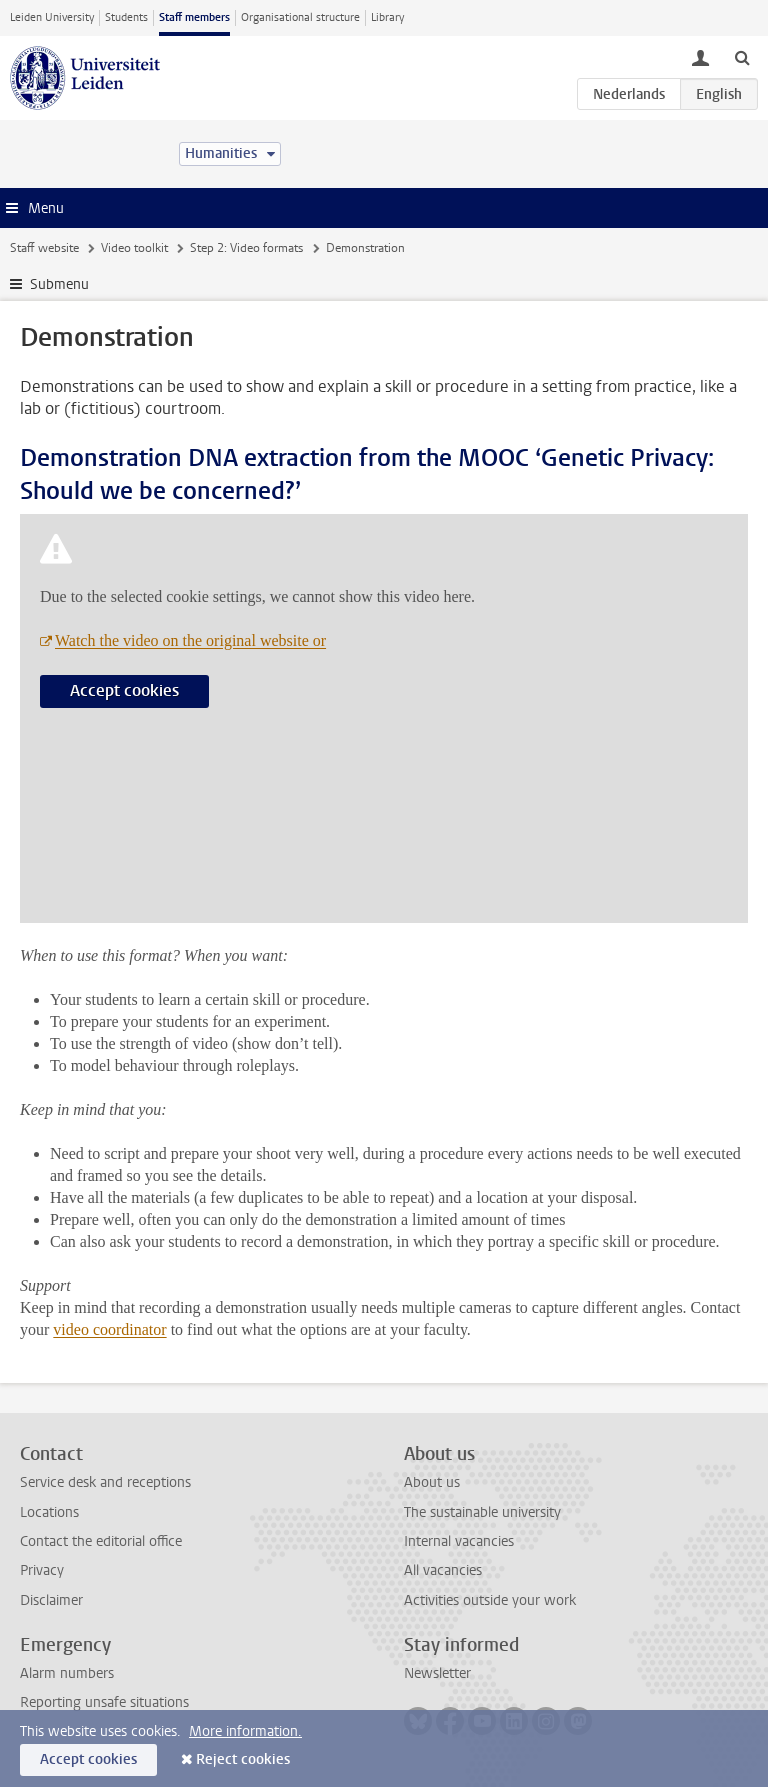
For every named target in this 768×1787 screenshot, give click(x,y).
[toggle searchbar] (742, 57)
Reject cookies (243, 1759)
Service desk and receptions (105, 1482)
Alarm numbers (67, 1673)
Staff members (194, 17)
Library (387, 17)
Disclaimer (51, 1600)
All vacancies (443, 1570)
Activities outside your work (490, 1600)
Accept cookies (124, 690)
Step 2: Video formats (246, 248)
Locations (49, 1512)
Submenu (59, 284)
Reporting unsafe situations (104, 1702)
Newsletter (437, 1673)
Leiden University (52, 17)
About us (432, 1482)
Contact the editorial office (101, 1541)
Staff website (44, 248)
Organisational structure (300, 17)
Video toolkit (134, 248)
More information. (245, 1731)
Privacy (42, 1570)
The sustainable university (482, 1512)
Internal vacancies (459, 1541)
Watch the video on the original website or (190, 640)
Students (126, 17)
